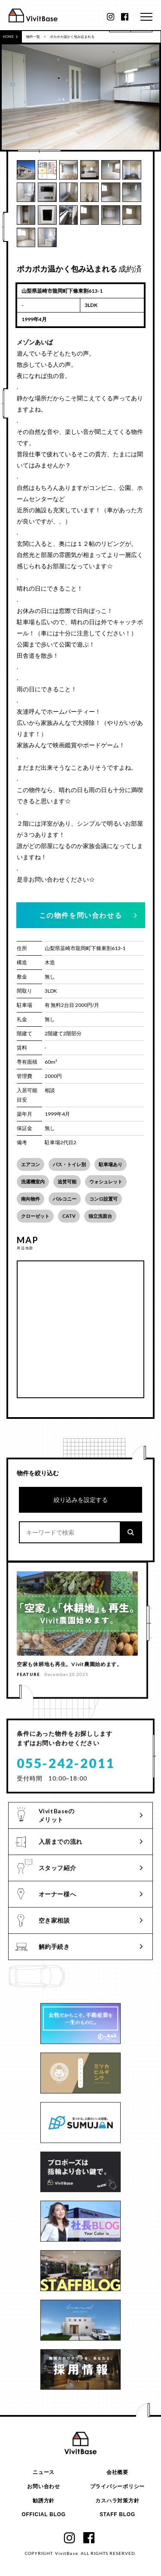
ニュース (44, 2472)
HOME (10, 36)
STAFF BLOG (117, 2514)
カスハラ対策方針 (117, 2501)
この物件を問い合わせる (80, 915)
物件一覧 (33, 36)
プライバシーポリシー (117, 2486)
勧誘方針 (44, 2501)
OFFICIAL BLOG (43, 2514)
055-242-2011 (66, 1766)
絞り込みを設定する (81, 1499)
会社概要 (117, 2472)
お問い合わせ (43, 2486)
